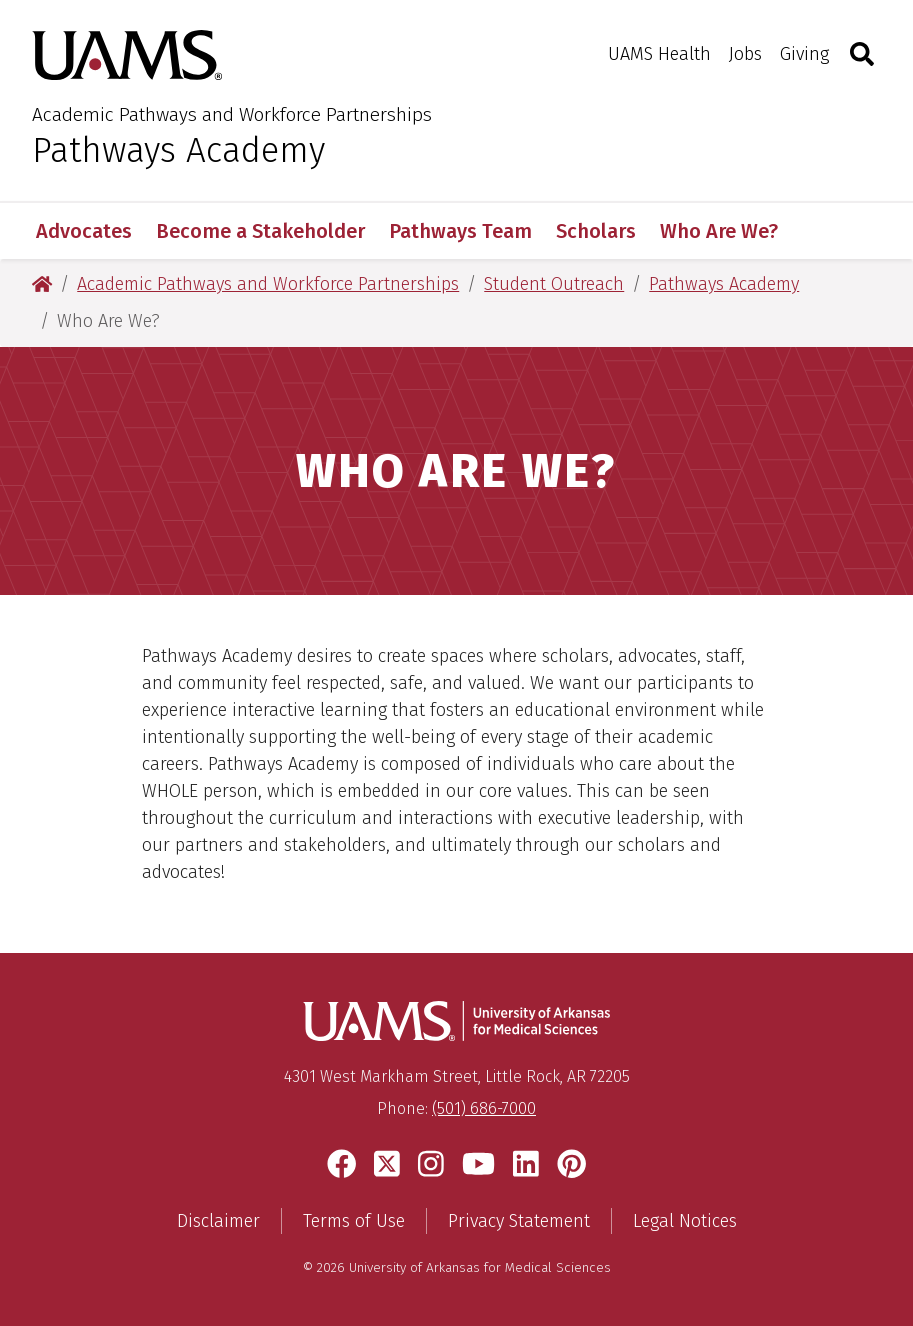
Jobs (745, 54)
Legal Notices (685, 1221)
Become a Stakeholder (260, 231)
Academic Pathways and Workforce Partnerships (232, 114)
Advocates (84, 231)
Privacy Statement (519, 1221)
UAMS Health (659, 54)
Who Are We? (719, 231)
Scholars (596, 231)
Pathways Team (460, 231)
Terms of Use (354, 1221)
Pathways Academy (178, 150)
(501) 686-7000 (484, 1108)
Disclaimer (218, 1221)
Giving (804, 54)
